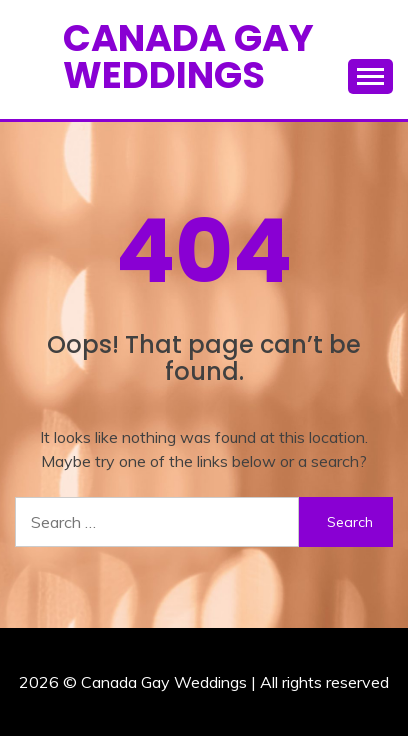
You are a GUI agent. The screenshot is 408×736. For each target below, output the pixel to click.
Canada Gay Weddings (188, 56)
